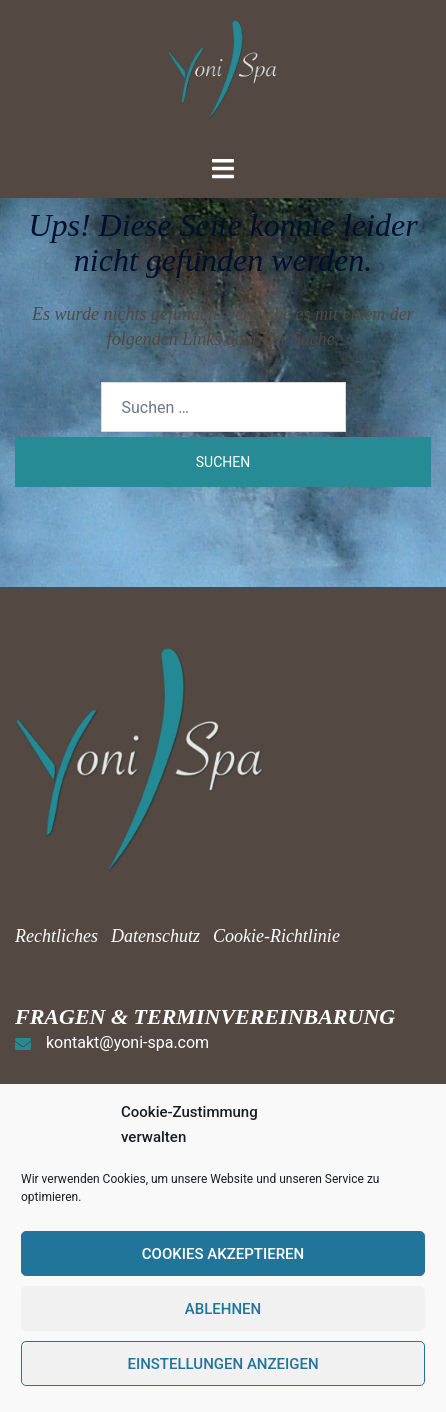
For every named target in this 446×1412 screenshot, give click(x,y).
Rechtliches (58, 936)
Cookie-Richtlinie (276, 936)
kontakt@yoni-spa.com (127, 1042)
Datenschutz (155, 936)
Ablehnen (223, 1309)
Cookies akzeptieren (223, 1254)
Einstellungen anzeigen (222, 1364)
